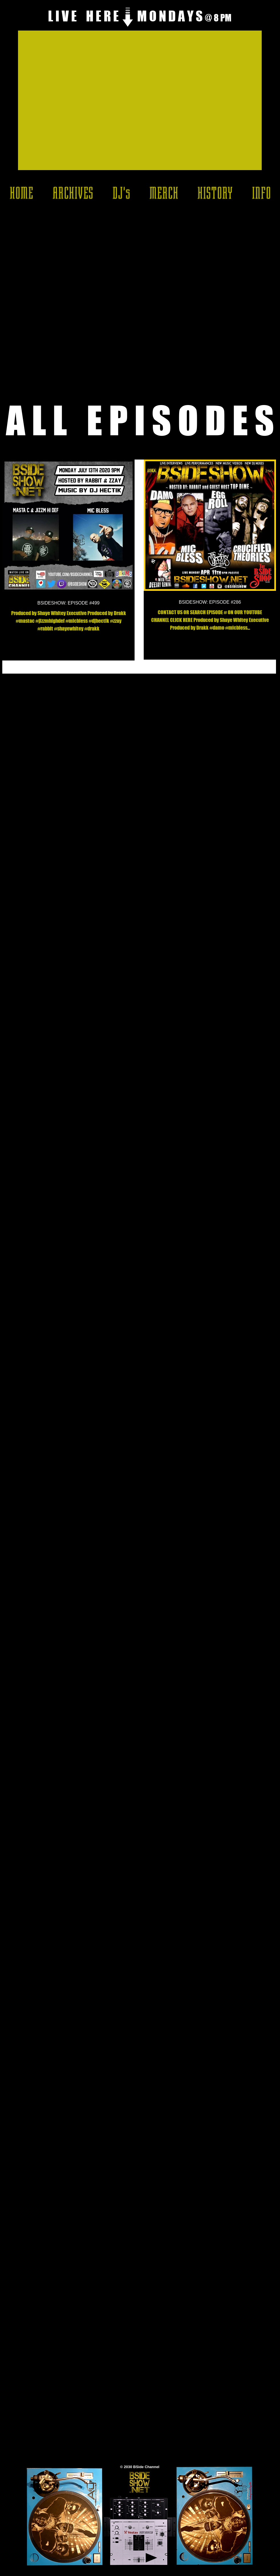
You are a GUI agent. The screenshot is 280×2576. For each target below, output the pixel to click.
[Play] (151, 2557)
